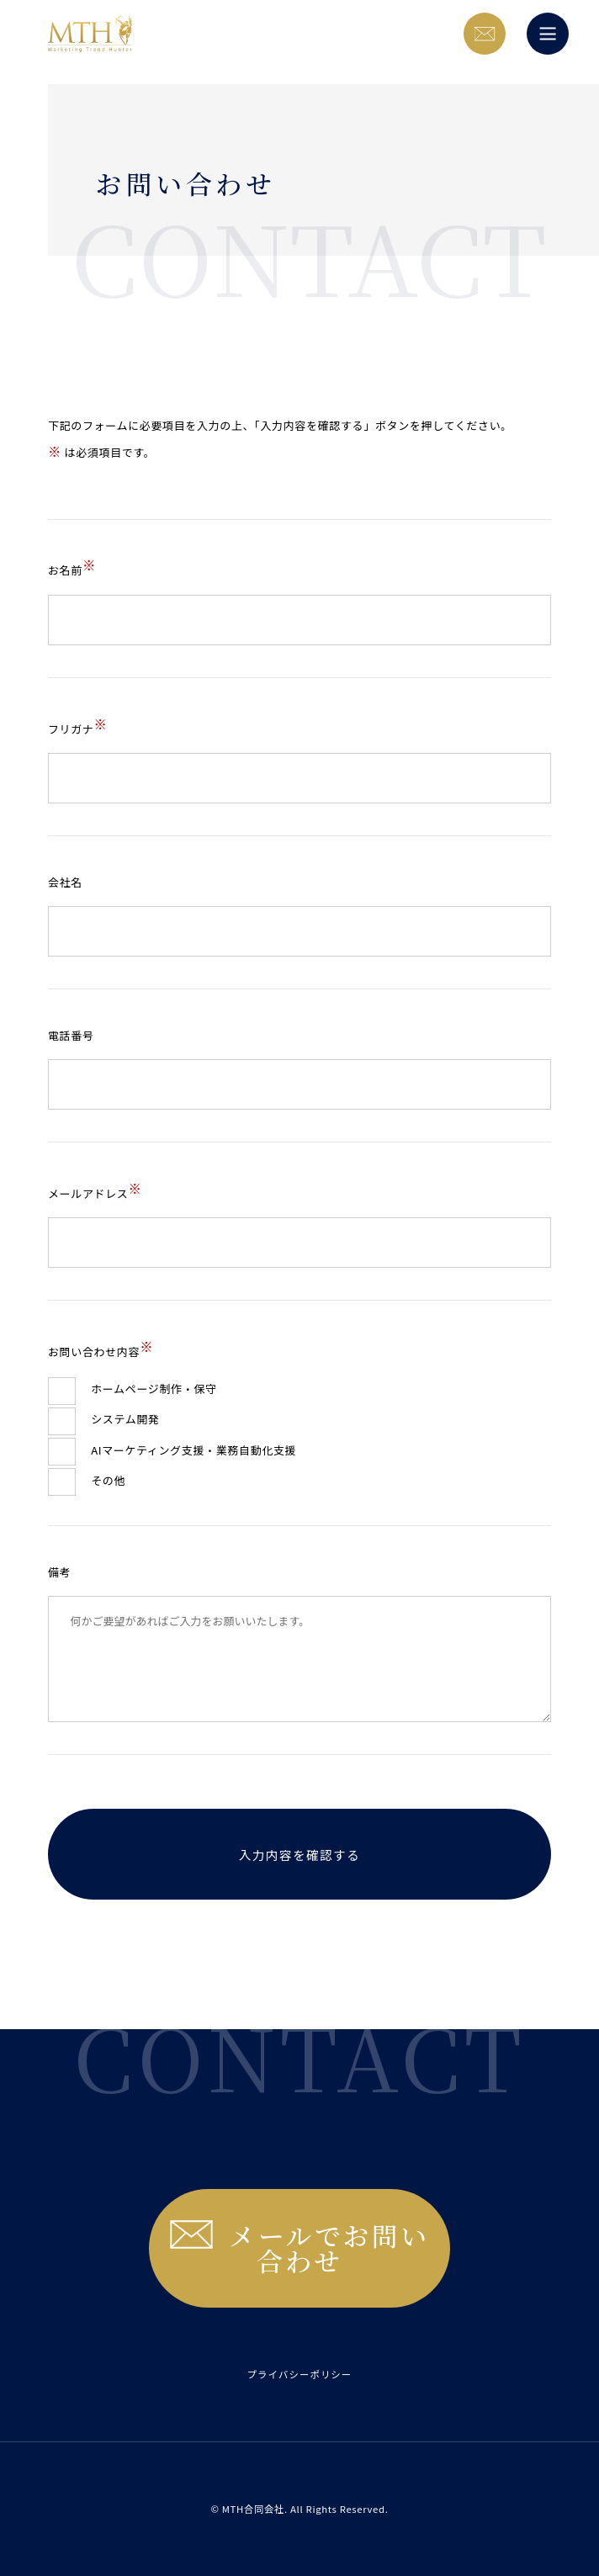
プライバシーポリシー (300, 2374)
